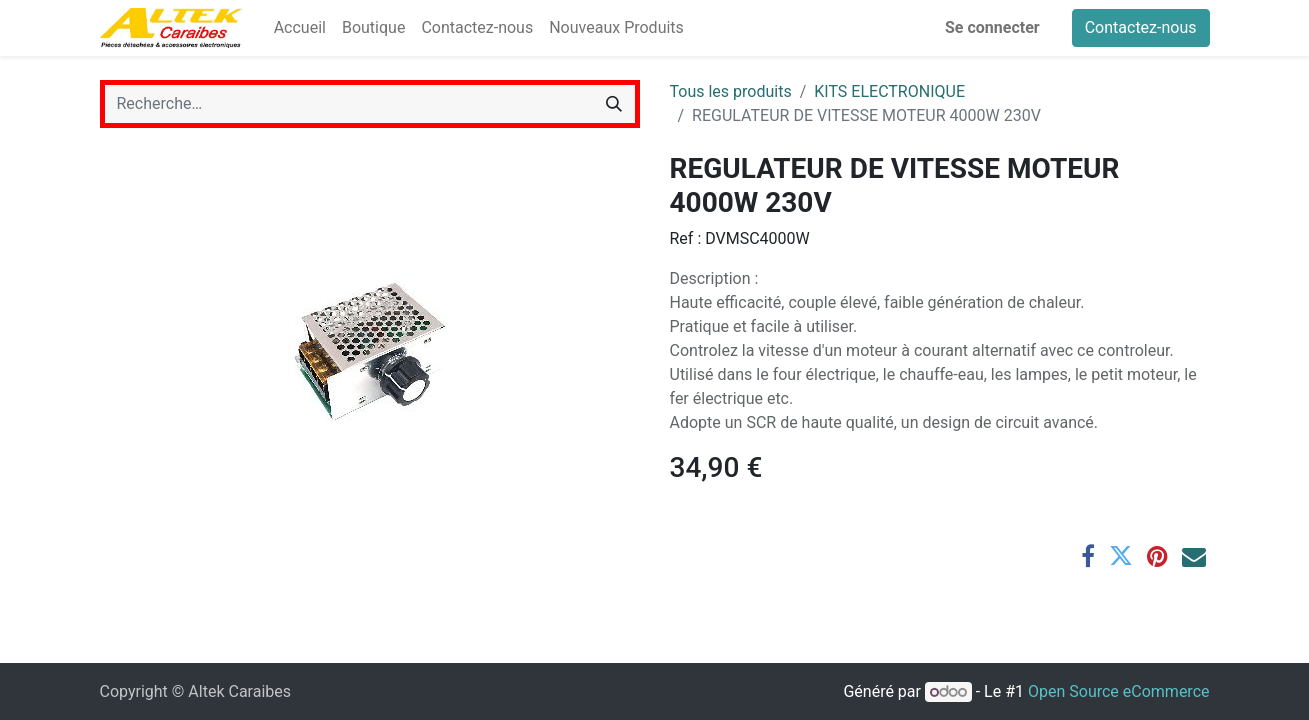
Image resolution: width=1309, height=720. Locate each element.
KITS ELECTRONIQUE (889, 91)
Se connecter (992, 27)
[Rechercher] (614, 104)
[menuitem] (300, 28)
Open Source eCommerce (1119, 691)
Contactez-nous (1141, 27)
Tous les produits (731, 91)
